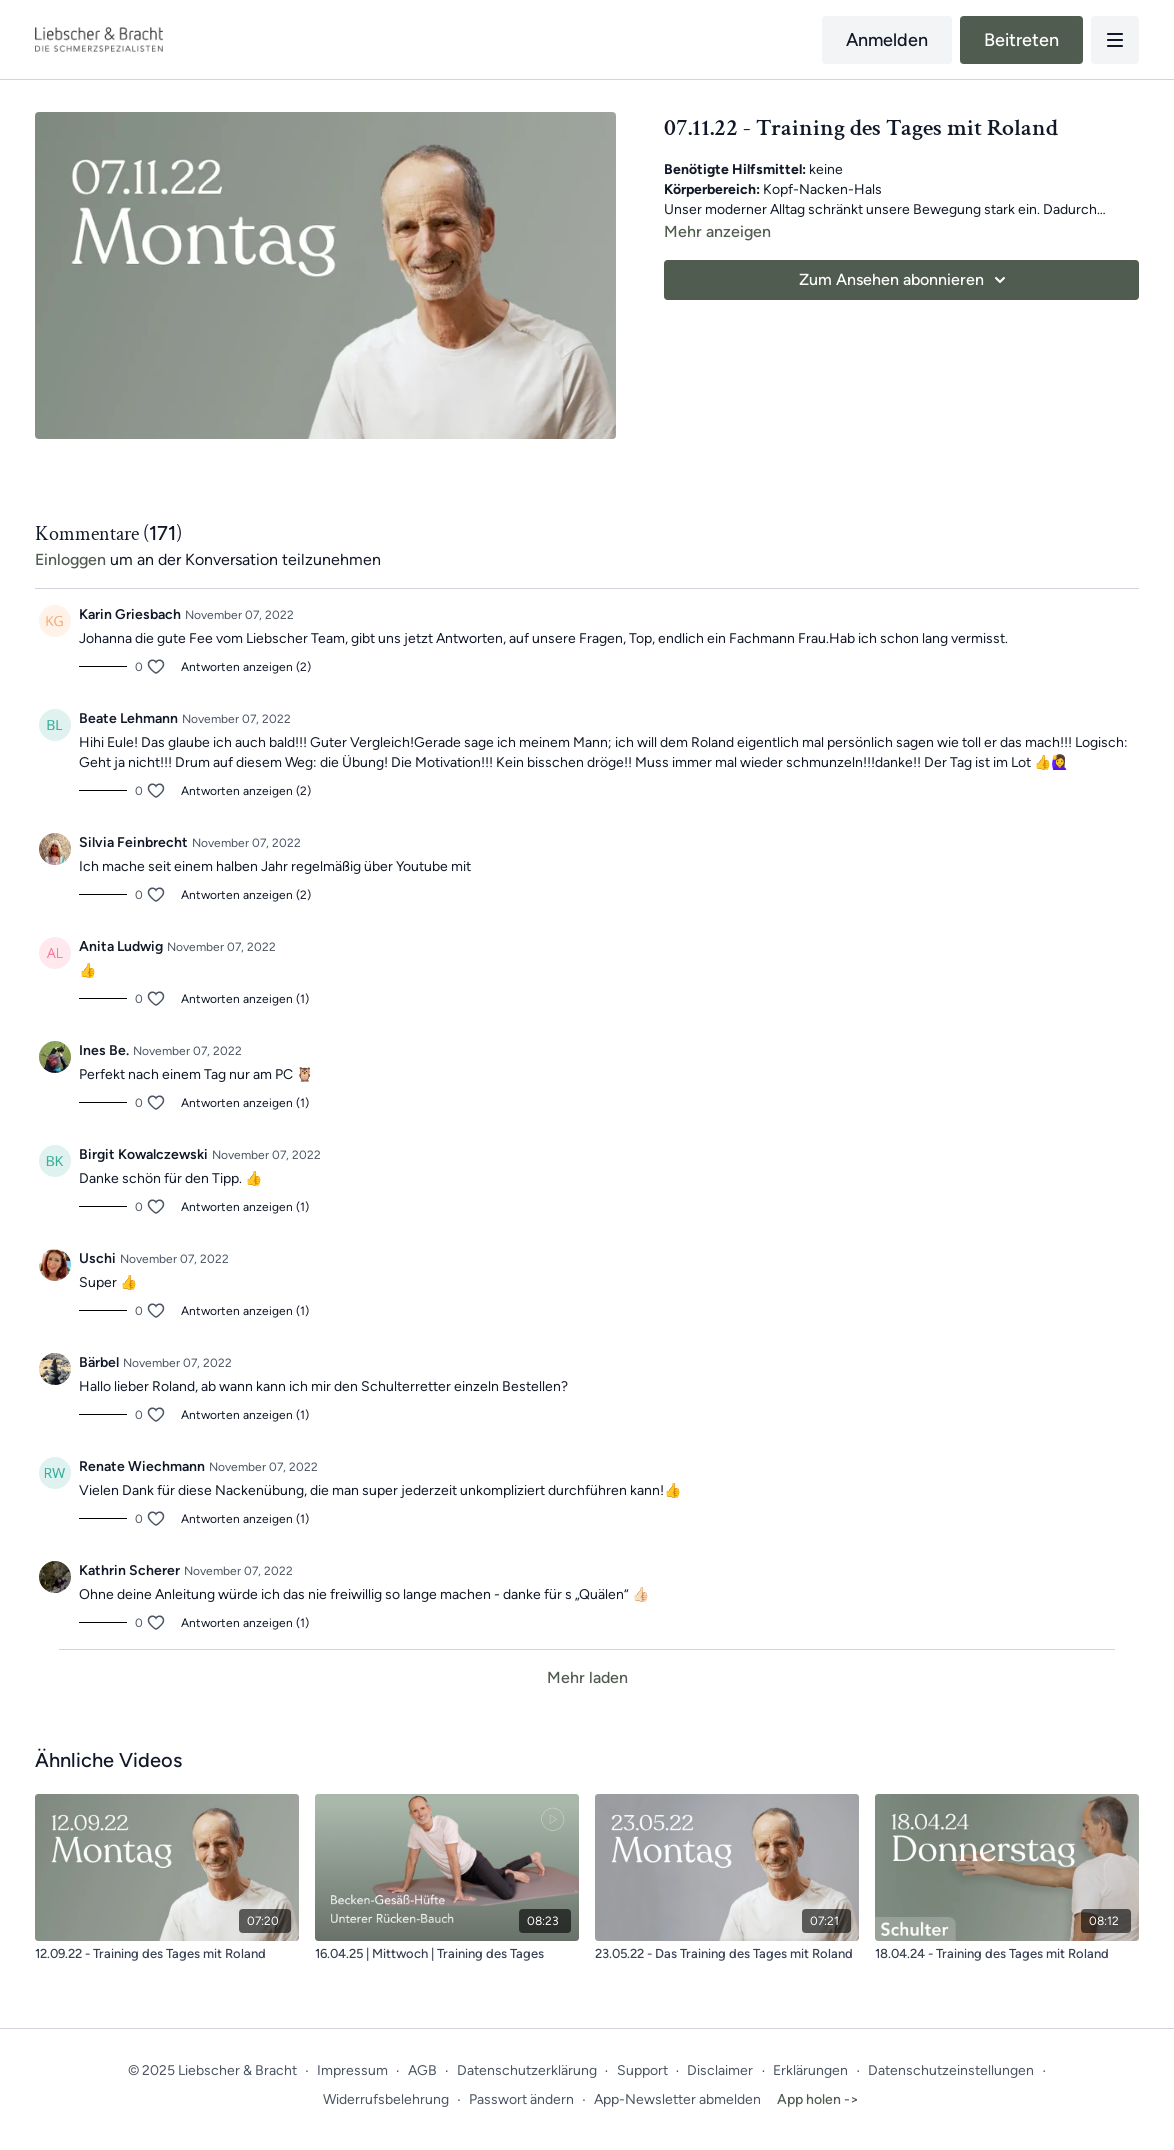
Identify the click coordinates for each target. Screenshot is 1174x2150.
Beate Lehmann (128, 718)
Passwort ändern (521, 2099)
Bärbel (99, 1362)
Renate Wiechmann (142, 1466)
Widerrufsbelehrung (386, 2099)
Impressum (352, 2070)
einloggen (70, 559)
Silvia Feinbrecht (133, 842)
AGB (422, 2070)
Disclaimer (720, 2070)
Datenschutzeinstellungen (951, 2070)
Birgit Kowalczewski (143, 1154)
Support (642, 2070)
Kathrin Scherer (129, 1570)
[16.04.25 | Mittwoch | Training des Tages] (447, 1954)
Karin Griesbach (130, 614)
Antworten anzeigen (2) (246, 667)
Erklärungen (810, 2070)
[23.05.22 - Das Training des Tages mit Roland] (727, 1954)
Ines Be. (104, 1050)
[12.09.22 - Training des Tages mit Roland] (167, 1954)
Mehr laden (587, 1677)
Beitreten (1021, 40)
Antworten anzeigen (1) (245, 999)
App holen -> (818, 2099)
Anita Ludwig (121, 946)
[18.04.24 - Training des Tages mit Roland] (1007, 1954)
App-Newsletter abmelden (677, 2099)
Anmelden (887, 40)
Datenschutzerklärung (527, 2070)
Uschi (97, 1258)
